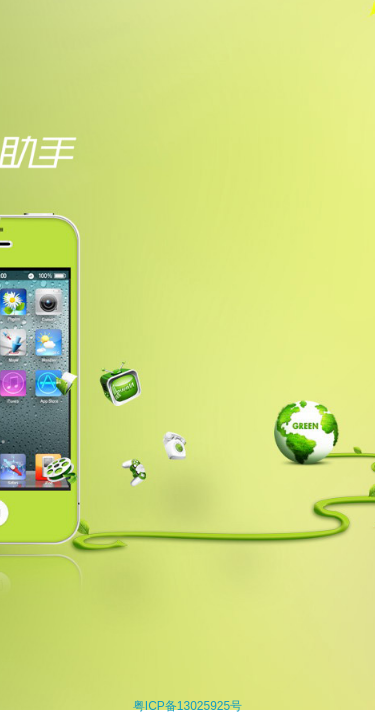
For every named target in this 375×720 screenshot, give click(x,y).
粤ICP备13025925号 (187, 706)
